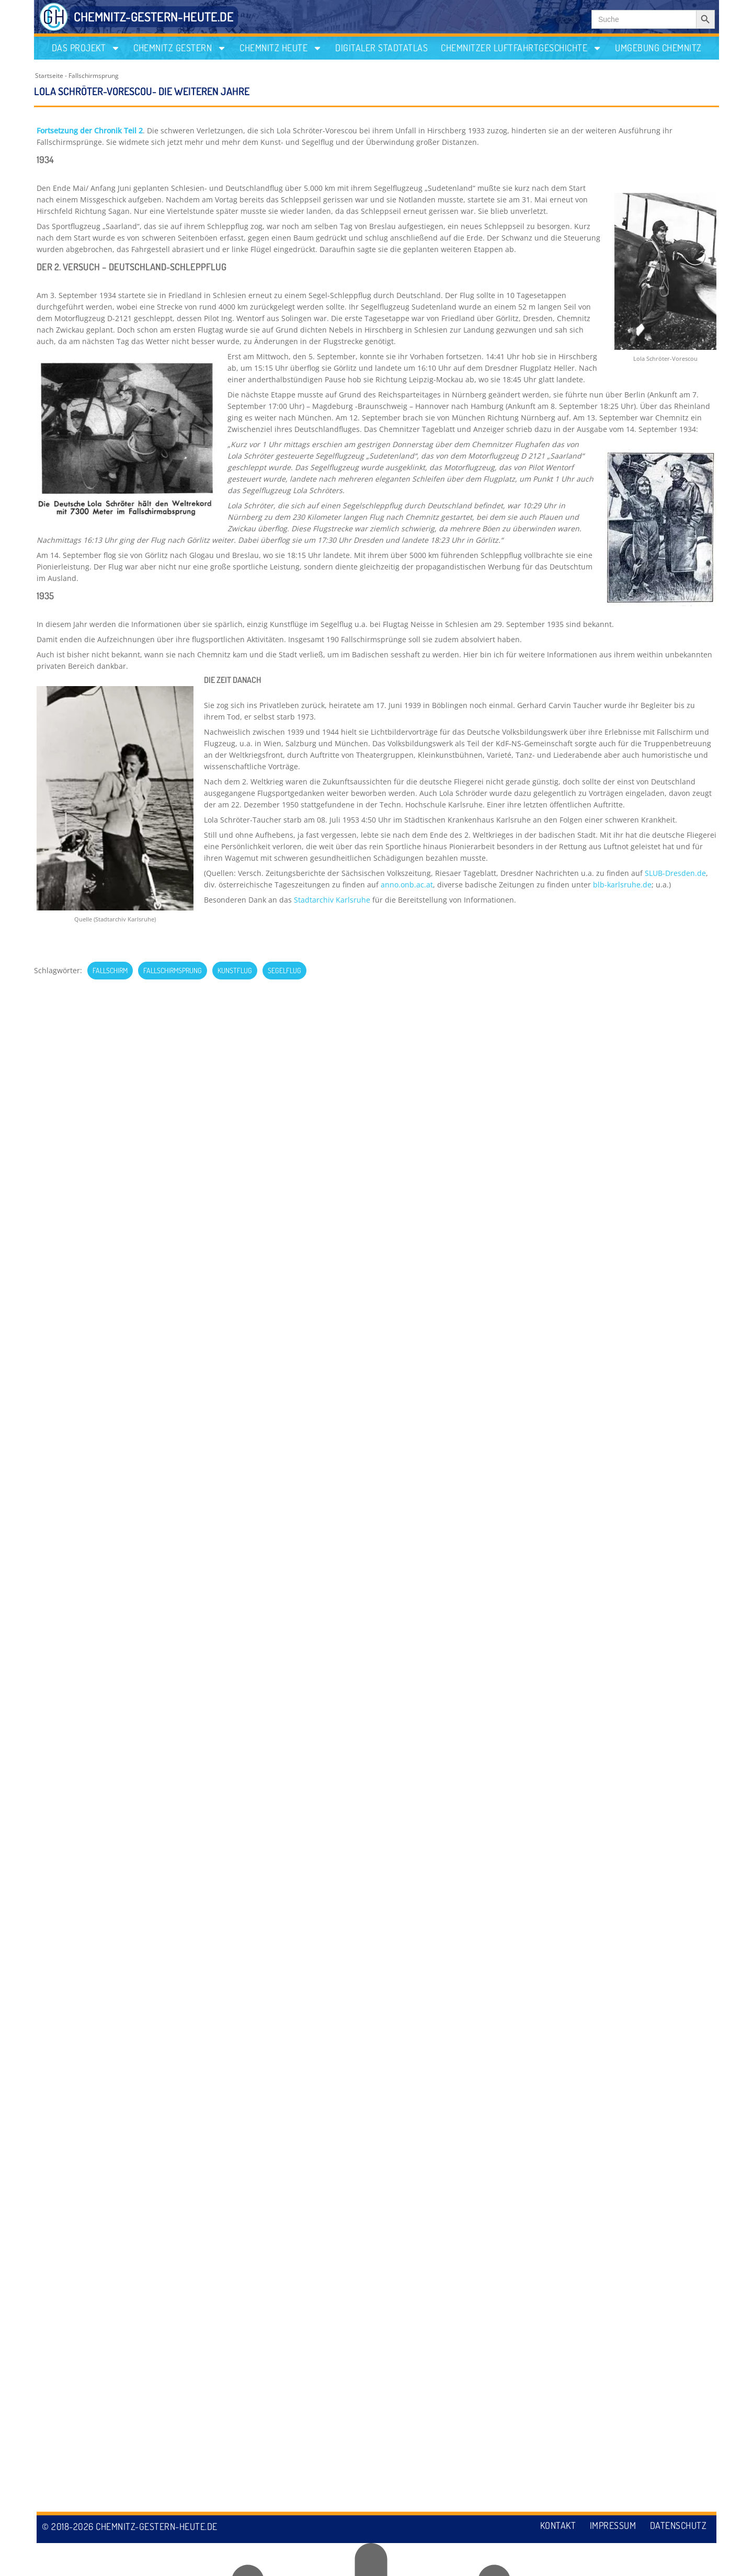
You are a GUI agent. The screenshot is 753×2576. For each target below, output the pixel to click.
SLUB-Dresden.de (675, 873)
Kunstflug (235, 970)
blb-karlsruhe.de (622, 885)
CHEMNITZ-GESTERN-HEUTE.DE (154, 16)
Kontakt (554, 2559)
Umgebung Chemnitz (658, 47)
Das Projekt (86, 47)
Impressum (610, 2559)
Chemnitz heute (280, 47)
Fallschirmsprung (94, 75)
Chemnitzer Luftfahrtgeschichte (521, 47)
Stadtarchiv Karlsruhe (332, 900)
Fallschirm (110, 970)
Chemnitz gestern (179, 47)
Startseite (49, 75)
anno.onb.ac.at (407, 885)
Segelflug (284, 970)
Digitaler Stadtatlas (381, 47)
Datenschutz (677, 2559)
